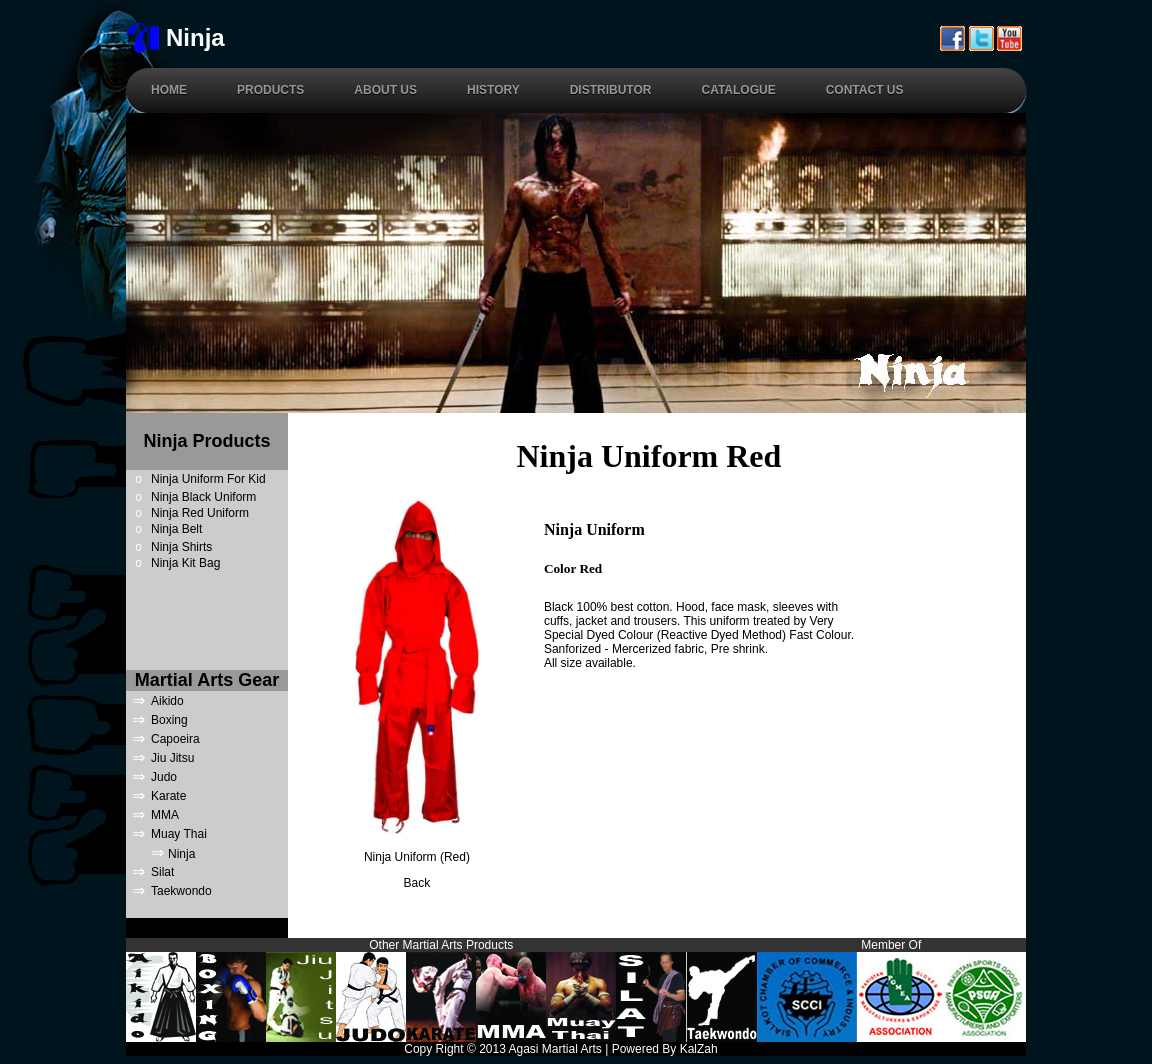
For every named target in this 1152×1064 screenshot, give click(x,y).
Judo (164, 777)
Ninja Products (206, 441)
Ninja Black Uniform (203, 497)
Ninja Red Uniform (200, 513)
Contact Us (865, 90)
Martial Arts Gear (207, 680)
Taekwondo (181, 891)
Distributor (611, 90)
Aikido (167, 701)
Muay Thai (179, 834)
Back (417, 883)
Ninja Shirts (181, 547)
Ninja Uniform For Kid (208, 479)
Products (270, 90)
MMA (165, 815)
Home (169, 90)
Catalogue (738, 90)
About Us (385, 90)
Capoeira (175, 739)
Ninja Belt (176, 529)
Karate (168, 796)
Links (1011, 1049)
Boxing (169, 720)
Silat (162, 872)
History (493, 90)
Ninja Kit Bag (185, 563)
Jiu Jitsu (172, 758)
